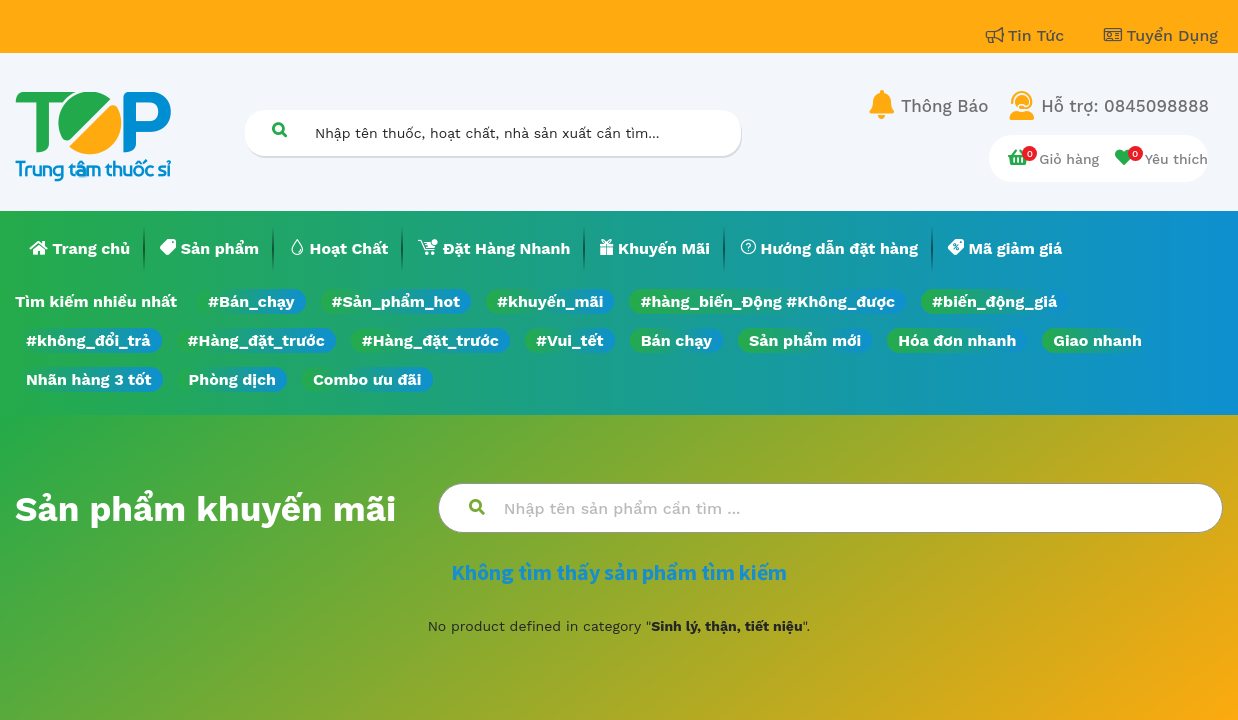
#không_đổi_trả (88, 340)
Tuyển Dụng (1161, 35)
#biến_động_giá (994, 301)
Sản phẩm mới (805, 340)
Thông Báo (944, 106)
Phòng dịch (232, 379)
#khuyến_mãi (550, 301)
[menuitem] (80, 249)
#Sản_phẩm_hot (396, 301)
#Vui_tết (570, 340)
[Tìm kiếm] (279, 129)
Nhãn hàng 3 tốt (89, 379)
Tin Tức (1028, 35)
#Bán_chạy (251, 301)
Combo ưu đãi (367, 379)
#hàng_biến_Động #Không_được (767, 301)
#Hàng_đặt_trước (256, 340)
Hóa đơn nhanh (957, 340)
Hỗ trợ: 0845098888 (1125, 106)
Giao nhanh (1097, 340)
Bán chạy (676, 340)
